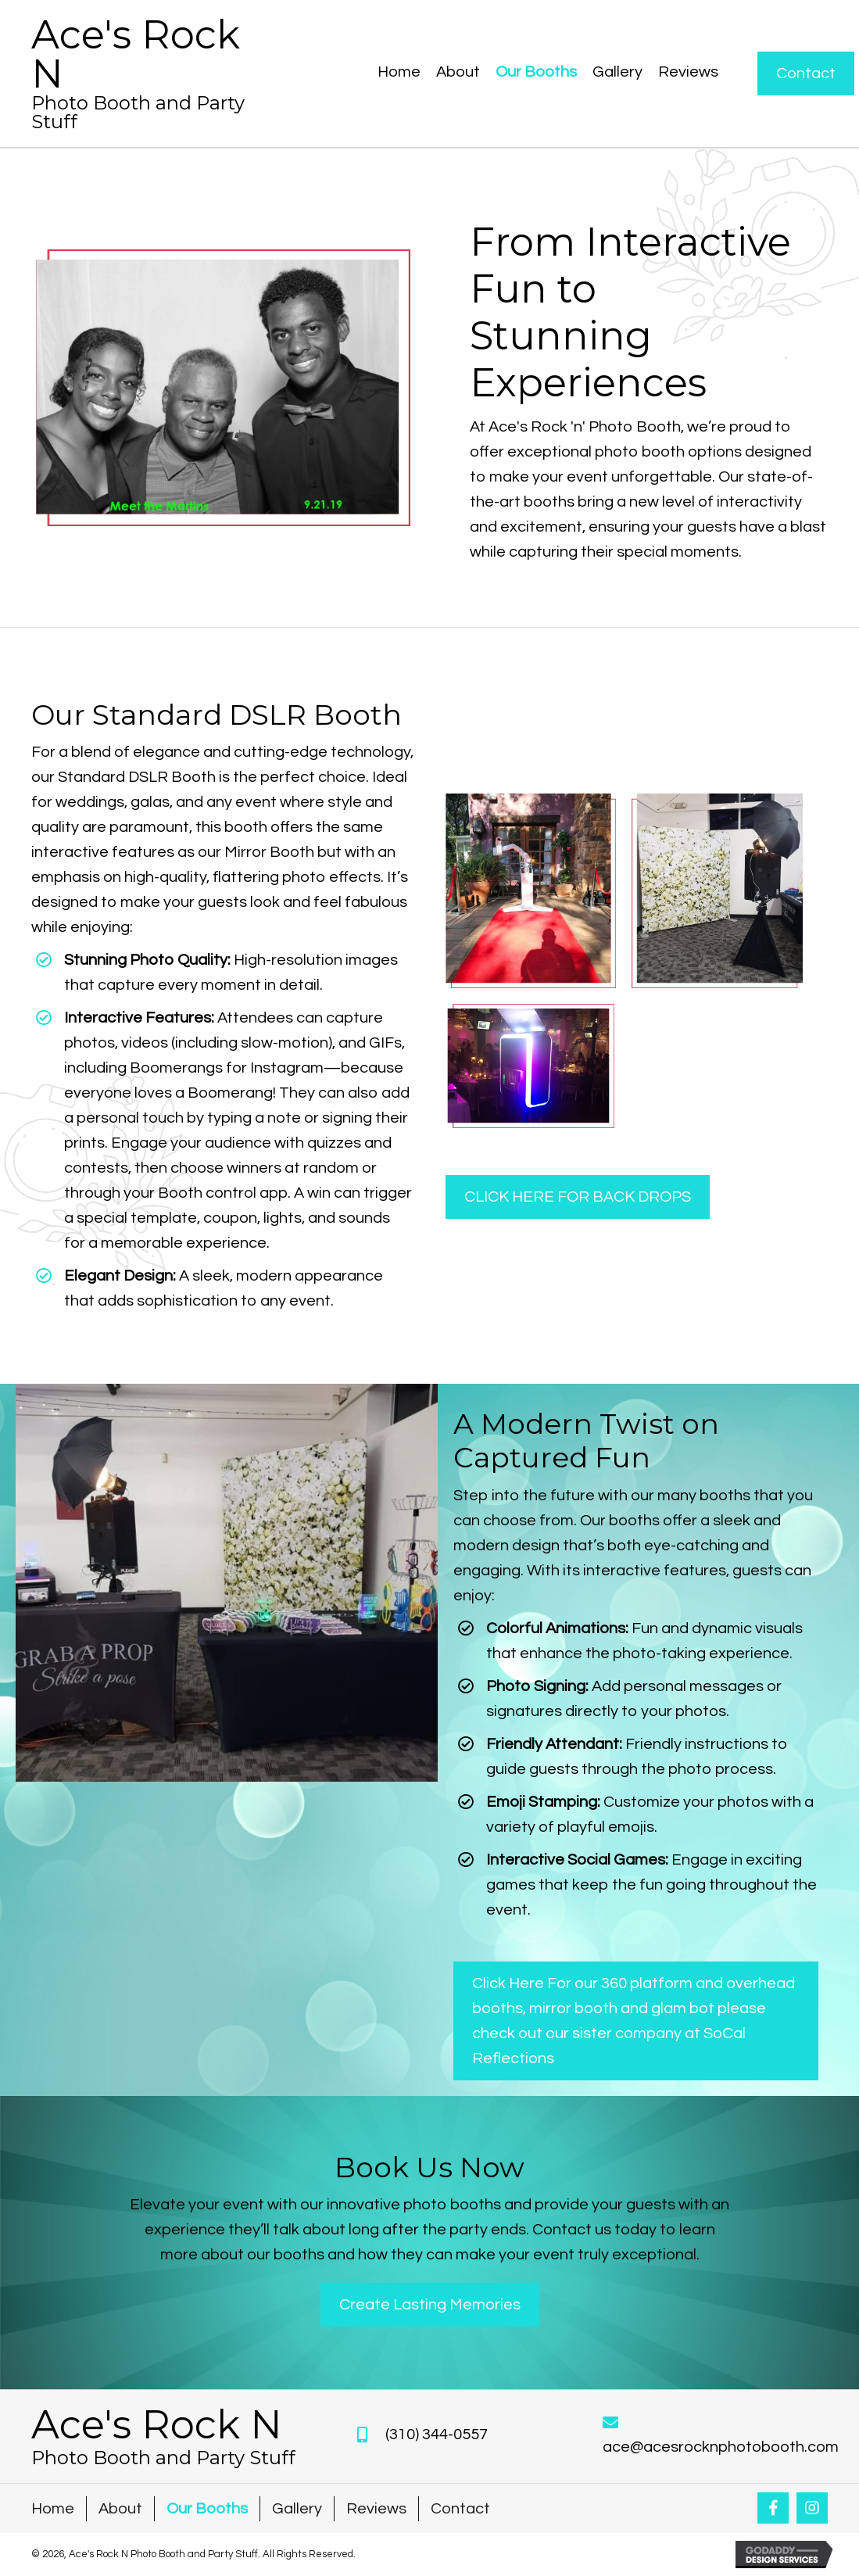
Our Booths (207, 2509)
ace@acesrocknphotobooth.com (721, 2447)
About (120, 2509)
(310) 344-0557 (436, 2434)
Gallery (297, 2509)
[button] (773, 2508)
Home (52, 2509)
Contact (460, 2509)
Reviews (376, 2509)
